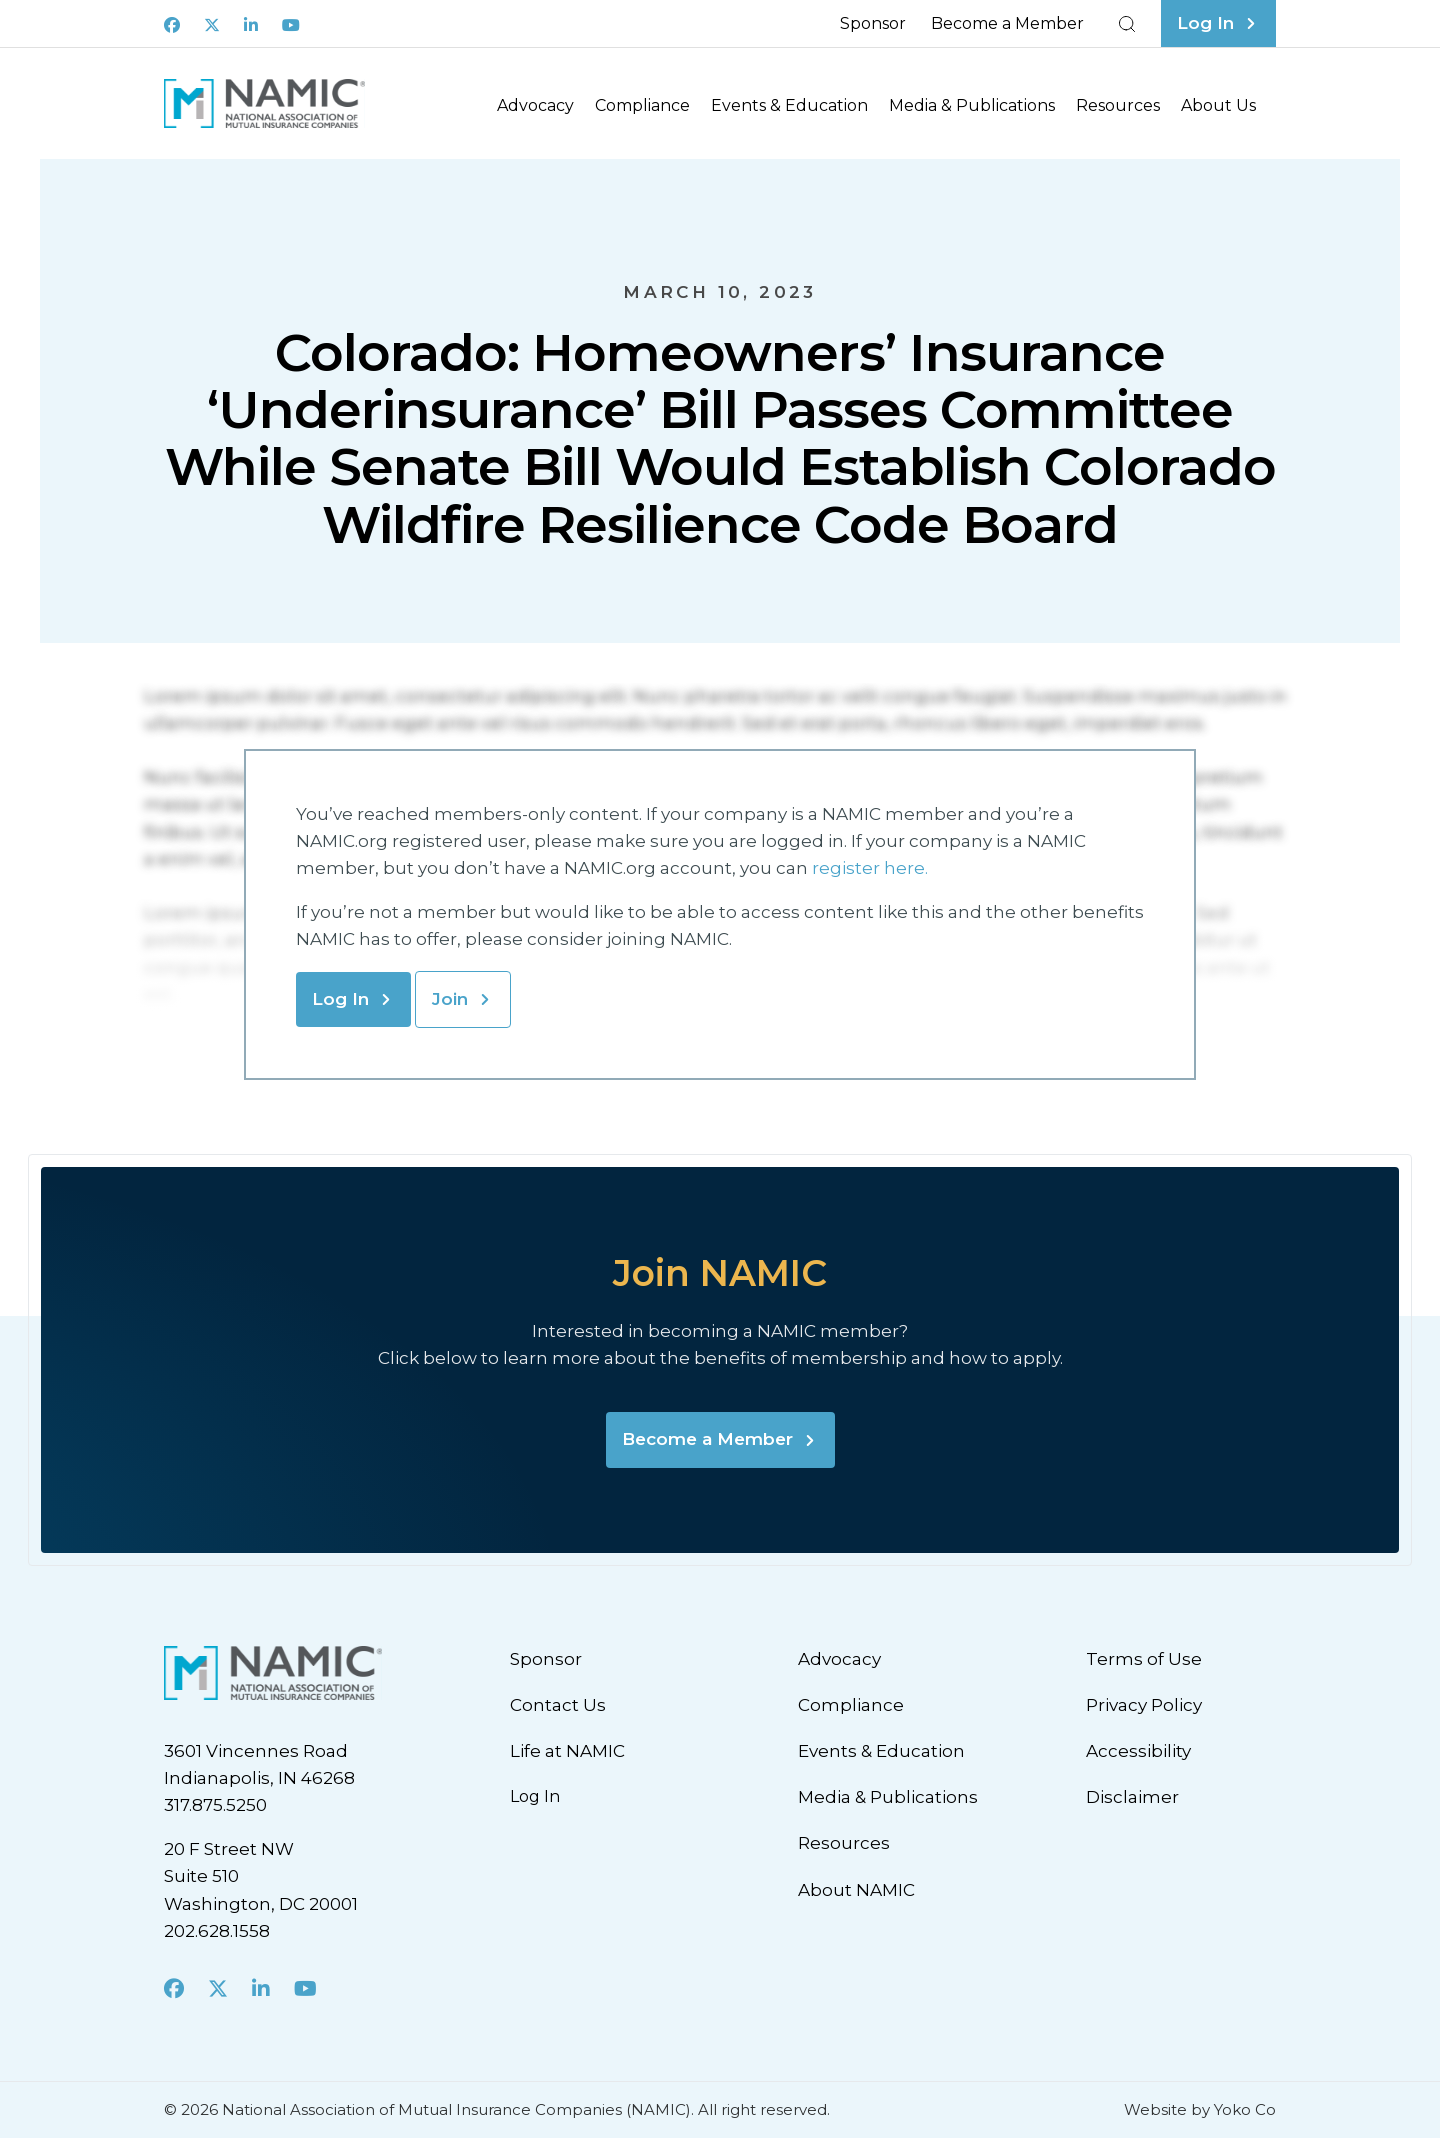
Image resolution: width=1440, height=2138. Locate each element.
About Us (1218, 105)
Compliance (642, 105)
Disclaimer (1132, 1797)
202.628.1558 (217, 1931)
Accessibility (1138, 1751)
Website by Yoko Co (1200, 2109)
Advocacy (535, 105)
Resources (1118, 105)
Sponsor (873, 23)
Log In (340, 999)
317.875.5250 (215, 1805)
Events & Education (789, 105)
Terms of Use (1144, 1659)
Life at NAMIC (567, 1751)
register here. (872, 868)
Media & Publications (972, 105)
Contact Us (558, 1705)
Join (450, 999)
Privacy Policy (1144, 1705)
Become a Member (1007, 23)
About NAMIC (856, 1890)
